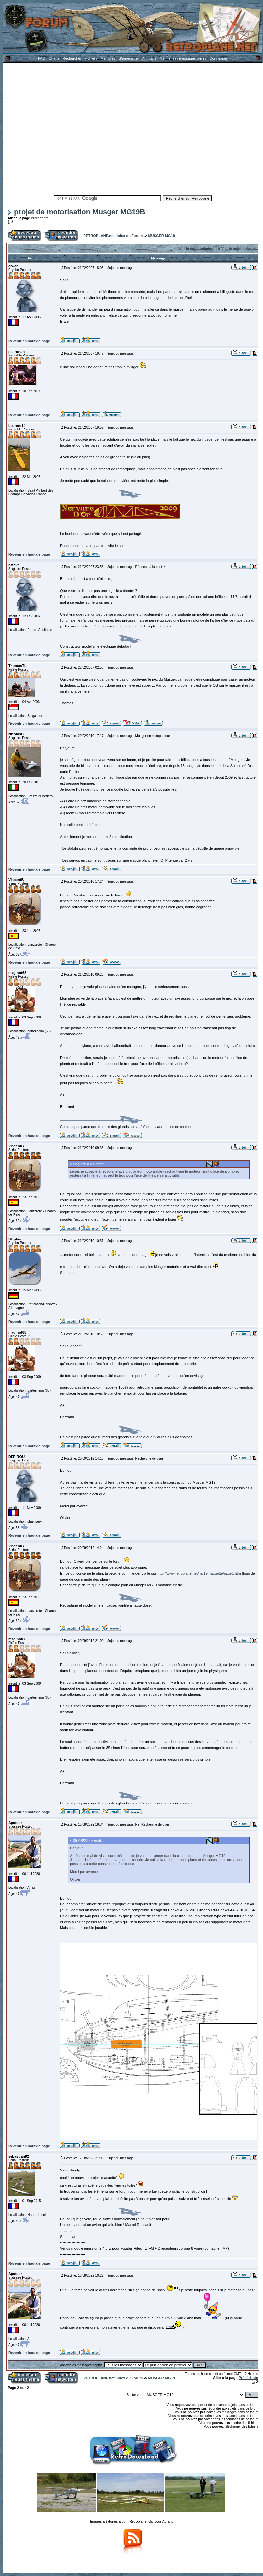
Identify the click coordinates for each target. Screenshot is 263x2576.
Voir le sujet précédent (197, 249)
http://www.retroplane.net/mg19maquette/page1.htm (199, 1573)
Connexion (218, 58)
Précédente (40, 218)
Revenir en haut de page (29, 341)
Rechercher (72, 58)
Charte (54, 58)
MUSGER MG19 (161, 236)
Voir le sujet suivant (238, 249)
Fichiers (90, 58)
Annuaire (149, 58)
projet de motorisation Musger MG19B (76, 212)
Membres (107, 58)
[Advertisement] (61, 128)
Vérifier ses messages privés (183, 58)
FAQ (41, 58)
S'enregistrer (129, 58)
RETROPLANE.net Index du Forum (113, 236)
